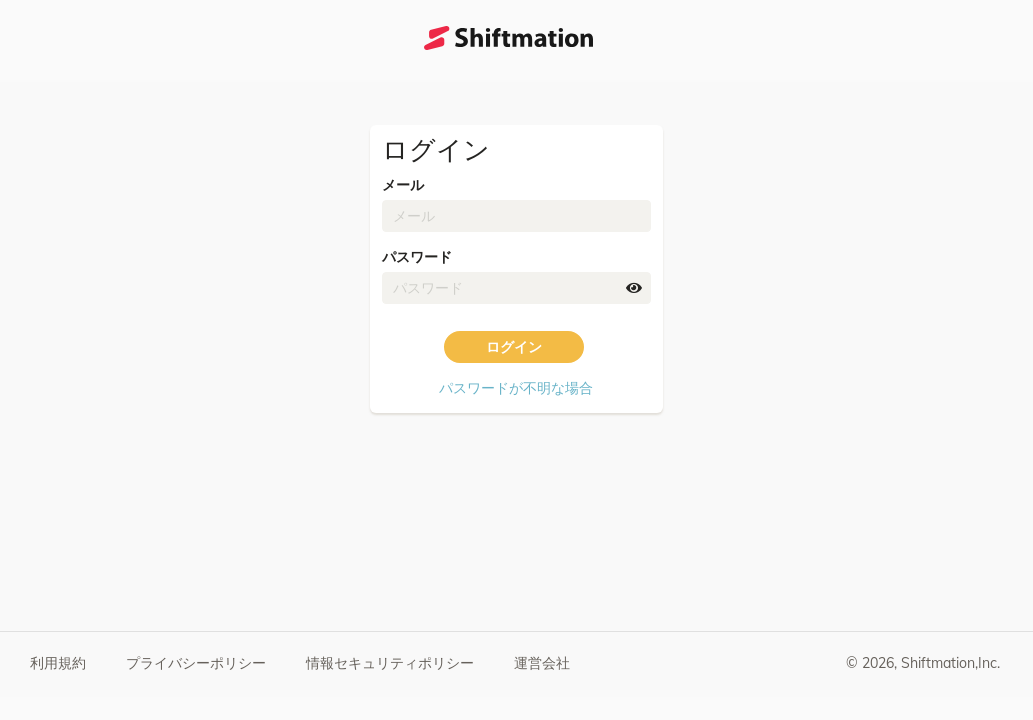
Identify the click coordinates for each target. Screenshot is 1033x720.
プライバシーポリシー (196, 663)
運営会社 (542, 663)
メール (403, 185)
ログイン (514, 347)
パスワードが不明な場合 (516, 388)
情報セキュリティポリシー (390, 663)
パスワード (417, 257)
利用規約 (58, 663)
